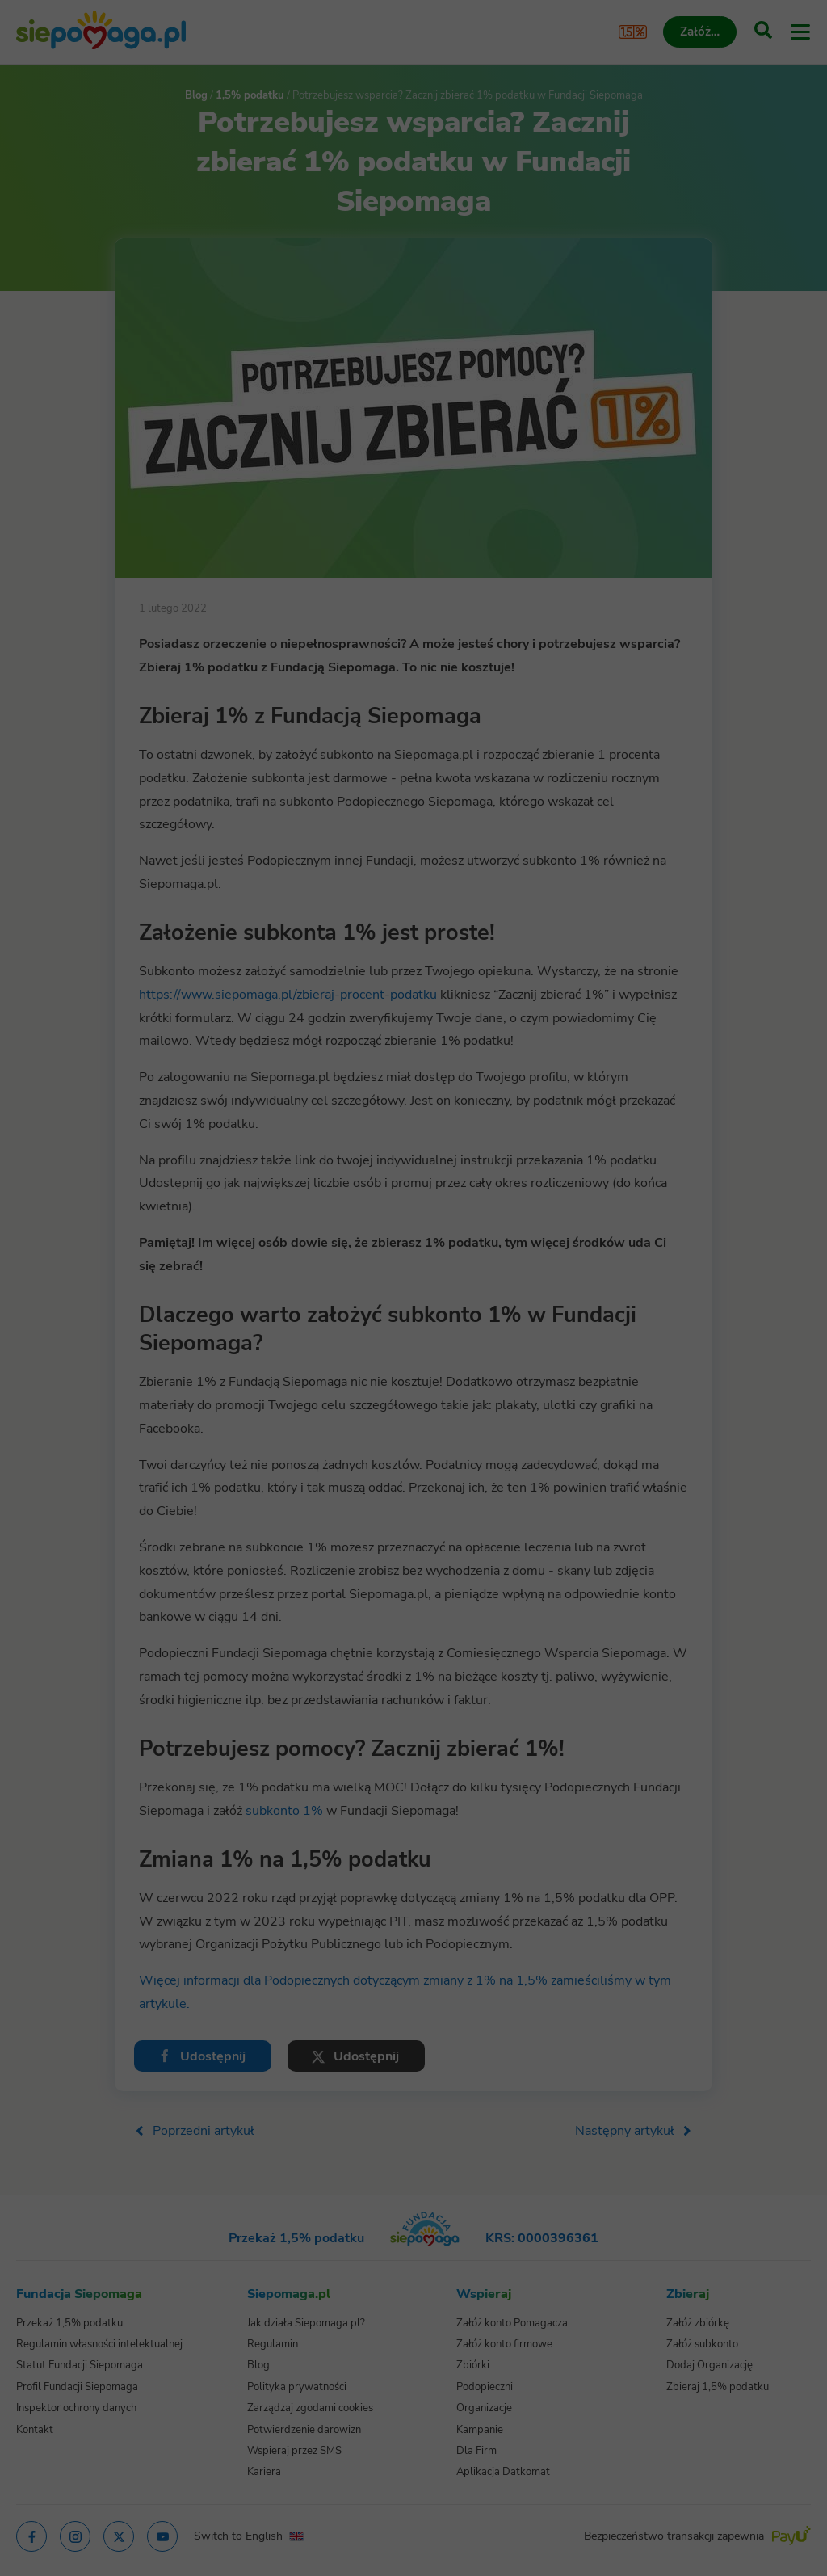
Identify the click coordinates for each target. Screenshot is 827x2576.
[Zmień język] (45, 2257)
